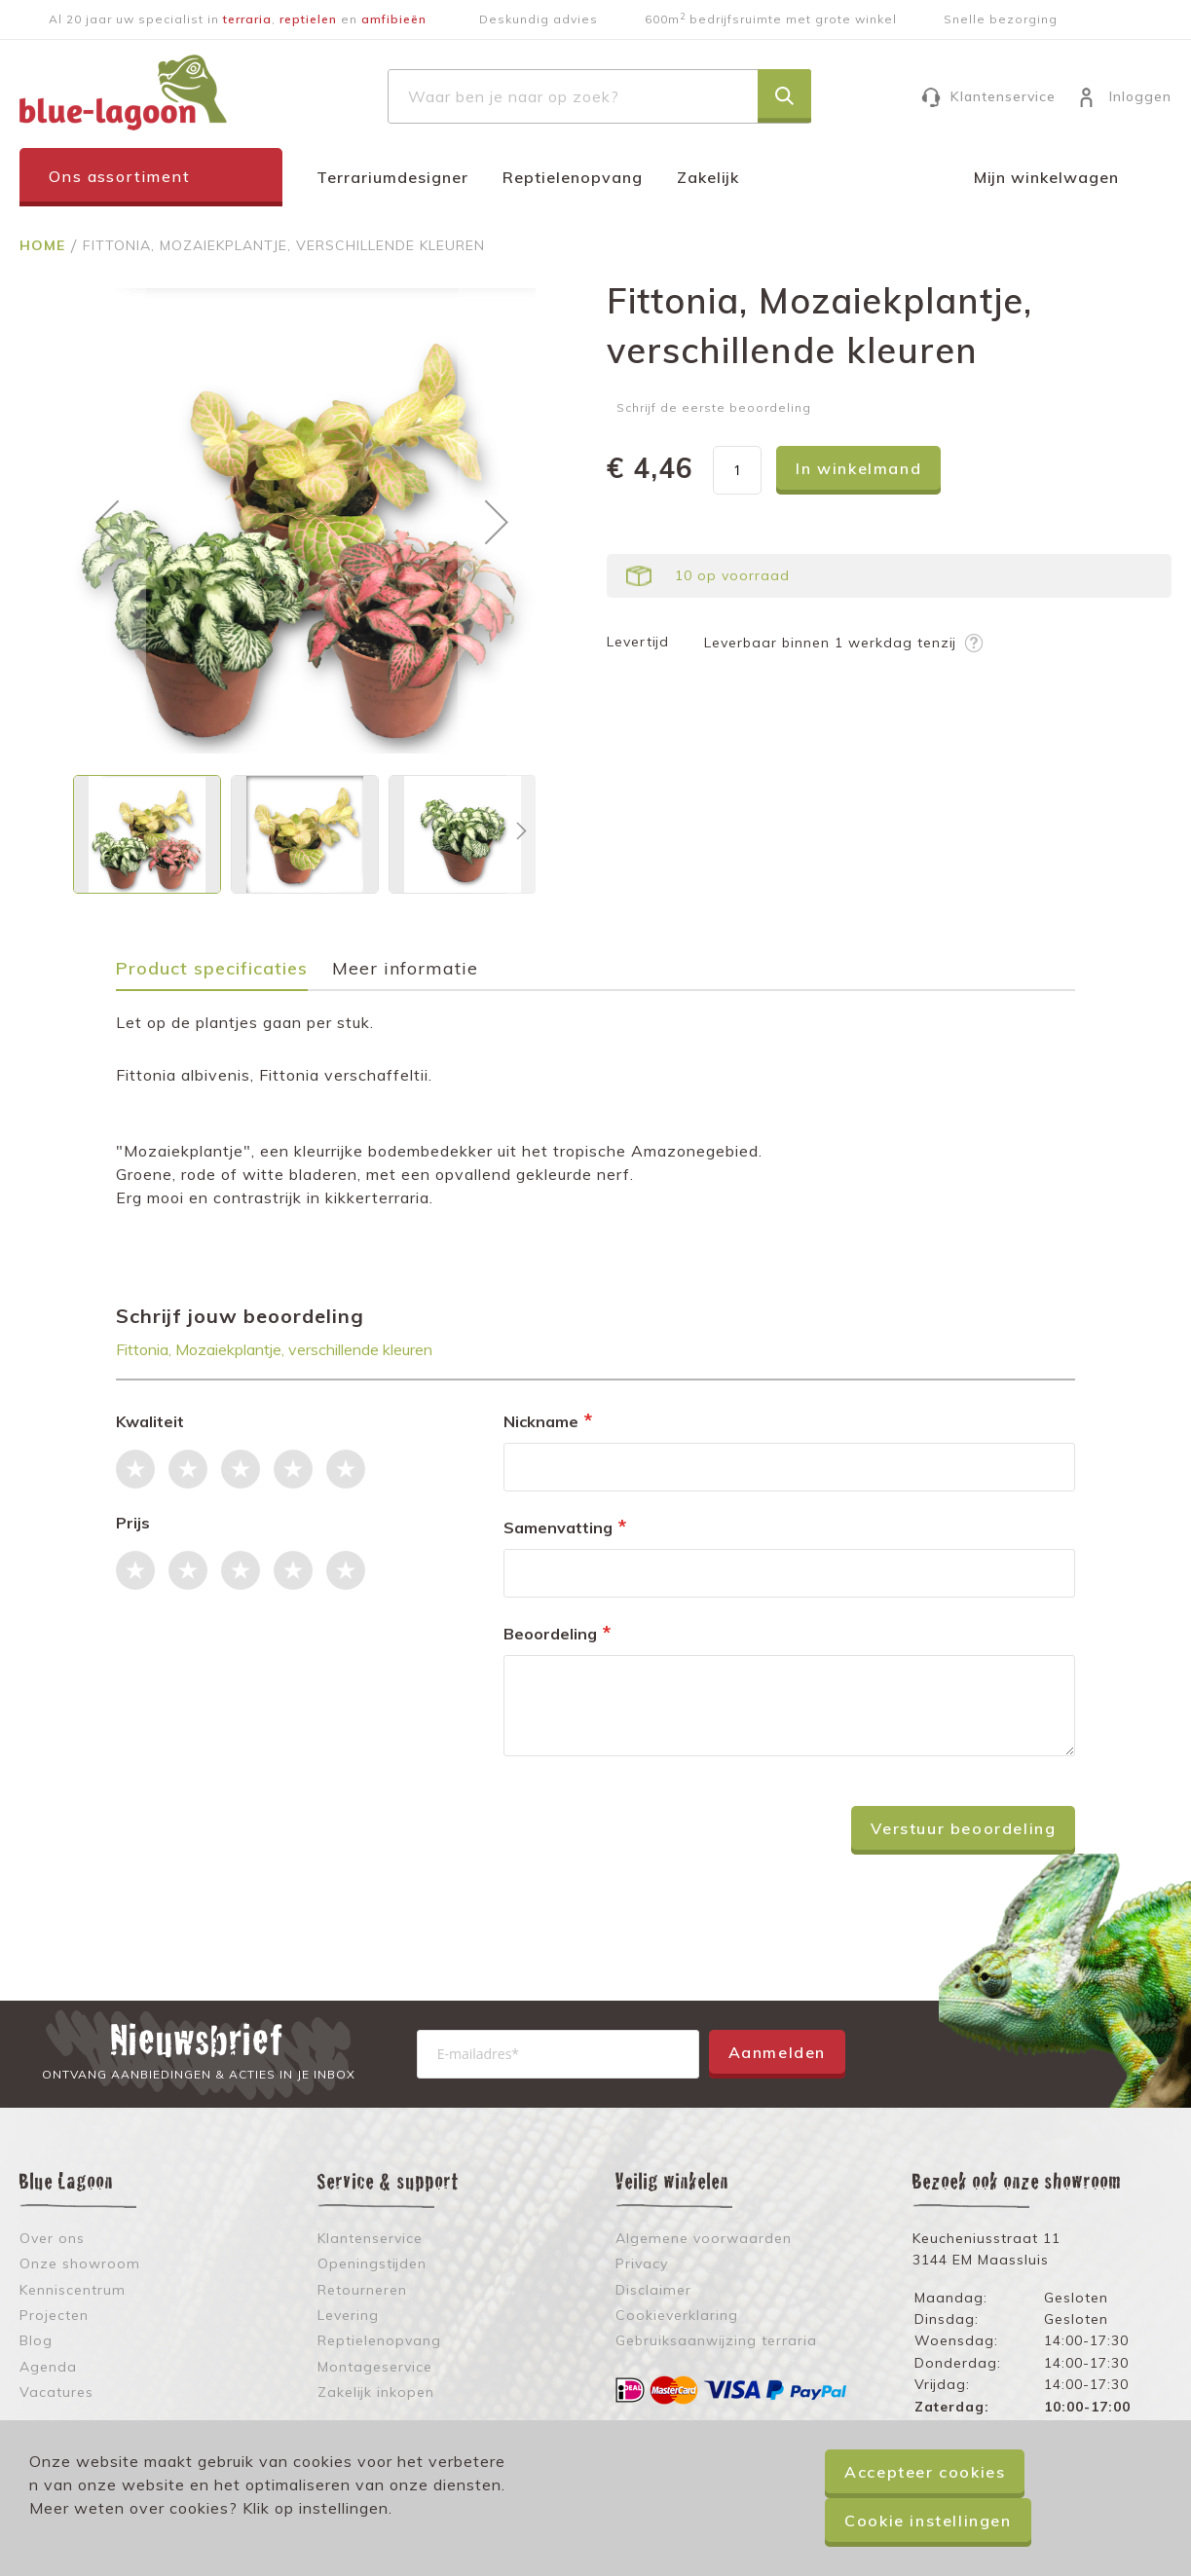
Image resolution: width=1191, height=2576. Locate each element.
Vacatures (56, 2392)
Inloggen (1140, 96)
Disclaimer (653, 2290)
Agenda (48, 2366)
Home (44, 245)
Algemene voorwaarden (703, 2238)
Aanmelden (777, 2052)
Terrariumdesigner (392, 177)
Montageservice (374, 2366)
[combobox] (599, 96)
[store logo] (123, 92)
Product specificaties (212, 969)
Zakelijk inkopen (375, 2392)
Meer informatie (405, 969)
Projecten (54, 2315)
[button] (107, 521)
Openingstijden (372, 2263)
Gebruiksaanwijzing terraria (716, 2340)
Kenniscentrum (72, 2290)
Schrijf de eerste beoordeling (713, 407)
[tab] (221, 975)
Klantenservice (1003, 96)
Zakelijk (708, 177)
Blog (36, 2340)
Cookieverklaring (676, 2315)
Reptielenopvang (572, 177)
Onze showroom (79, 2263)
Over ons (52, 2238)
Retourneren (362, 2290)
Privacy (641, 2263)
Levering (348, 2315)
